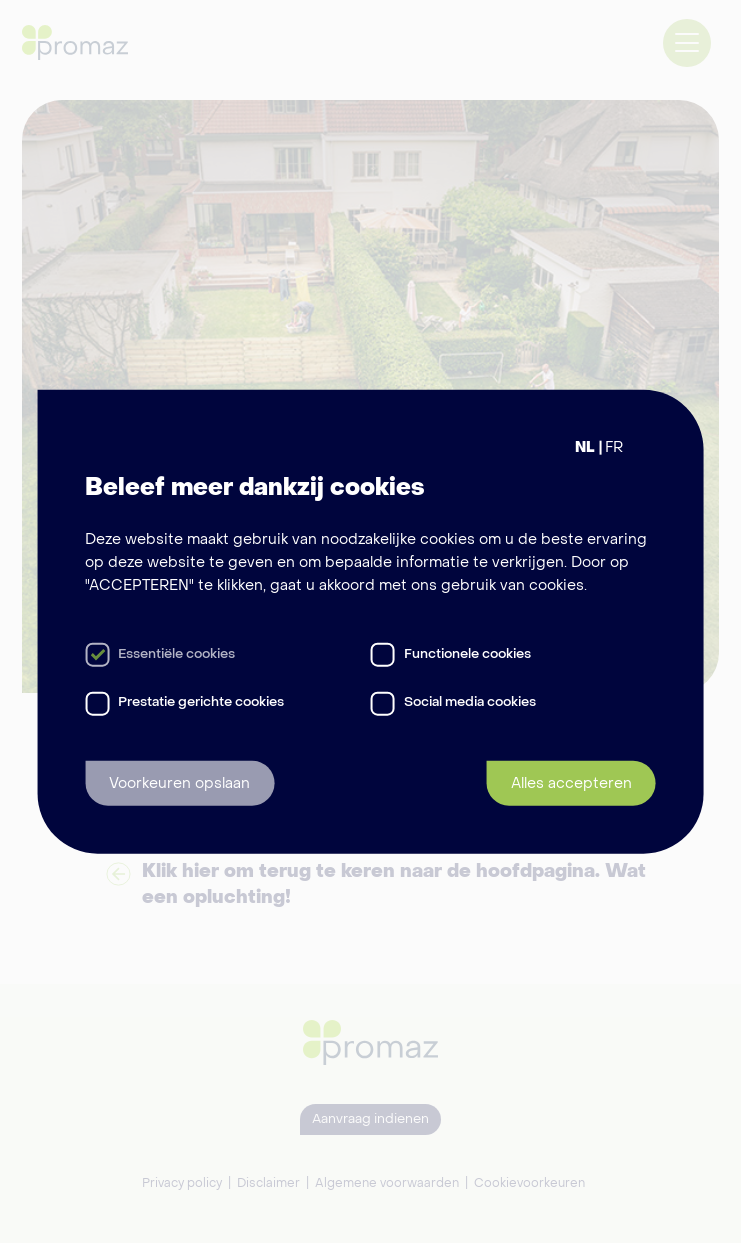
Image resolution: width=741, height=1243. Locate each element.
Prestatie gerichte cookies (201, 702)
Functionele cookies (467, 654)
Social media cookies (470, 702)
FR (614, 447)
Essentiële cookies (176, 654)
